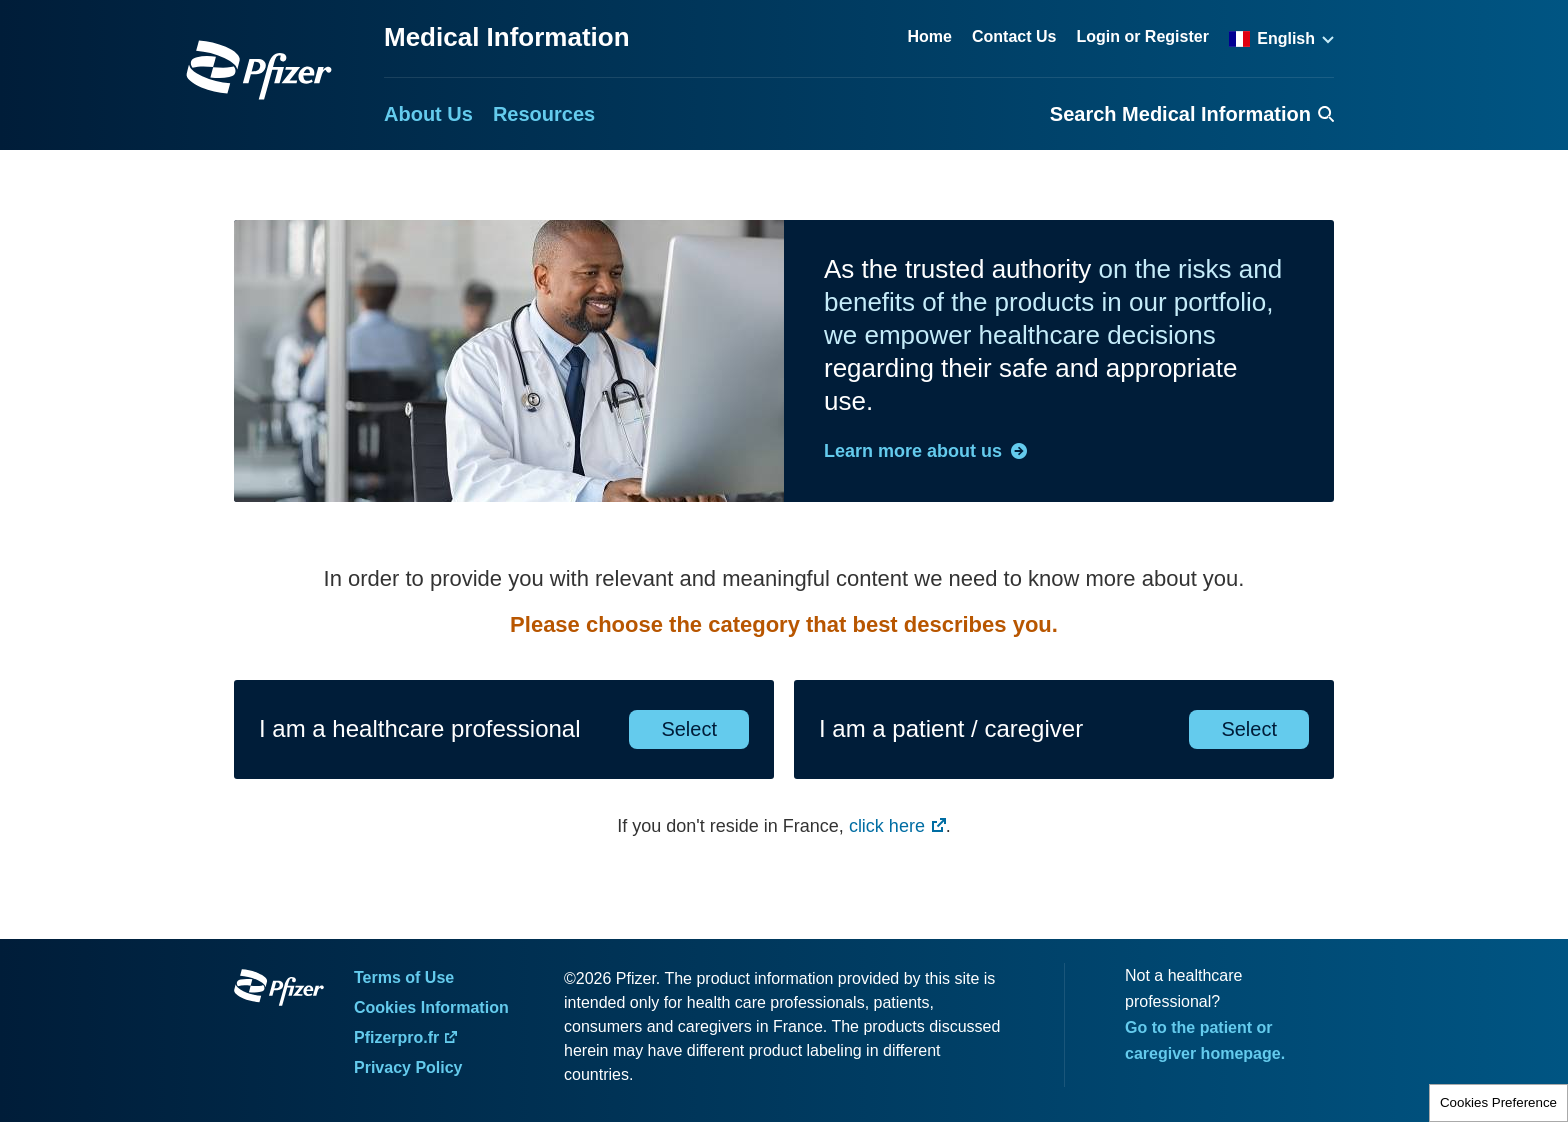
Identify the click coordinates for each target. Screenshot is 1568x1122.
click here (887, 826)
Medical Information (507, 37)
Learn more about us (913, 451)
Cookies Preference (1498, 1102)
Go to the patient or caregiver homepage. (1205, 1040)
